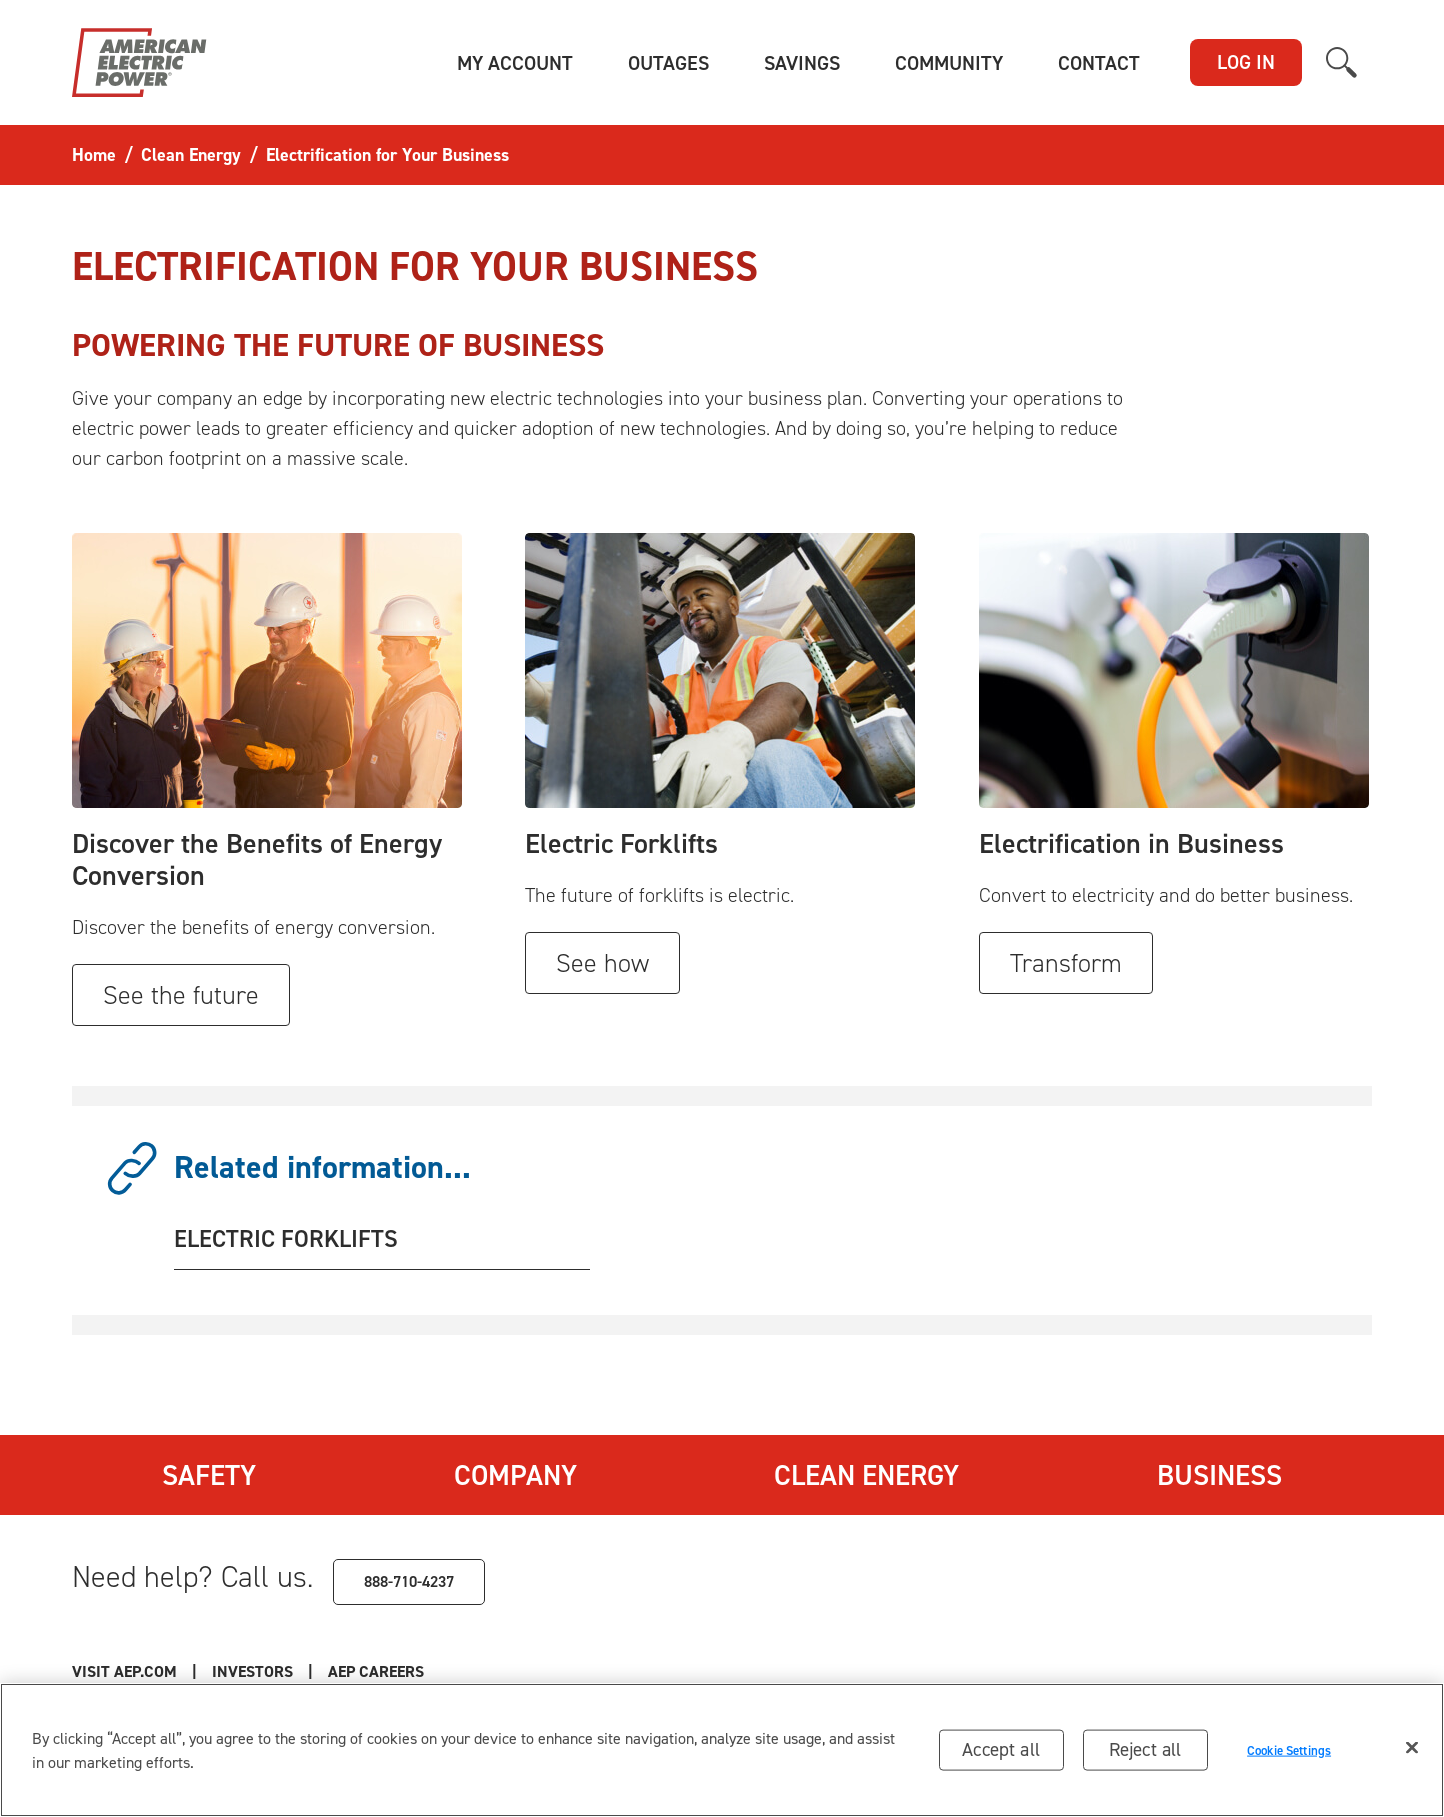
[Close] (1412, 1748)
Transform (1066, 963)
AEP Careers (376, 1671)
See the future (181, 995)
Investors (252, 1671)
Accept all (1001, 1749)
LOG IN (1246, 62)
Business (1219, 1475)
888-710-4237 (409, 1581)
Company (515, 1475)
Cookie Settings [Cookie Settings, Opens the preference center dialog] (1289, 1749)
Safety (209, 1475)
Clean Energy (866, 1475)
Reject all (1145, 1749)
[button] (515, 63)
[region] (722, 1750)
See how (602, 963)
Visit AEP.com (124, 1671)
